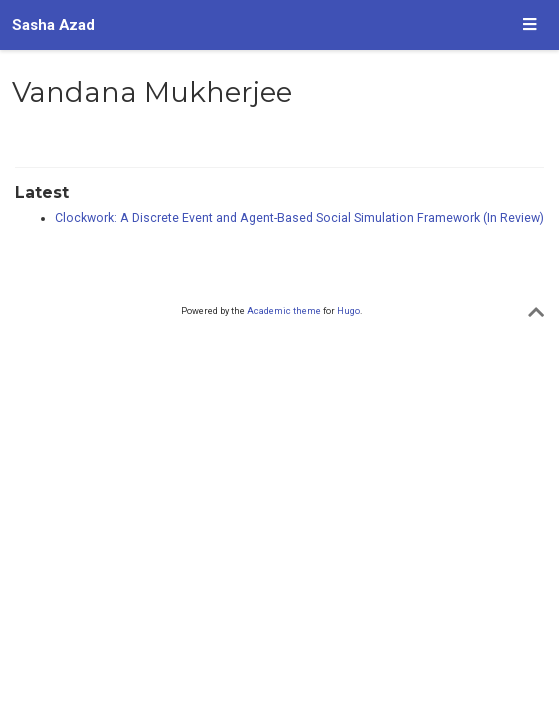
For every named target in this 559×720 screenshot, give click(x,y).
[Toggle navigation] (529, 25)
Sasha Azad (53, 25)
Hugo (348, 310)
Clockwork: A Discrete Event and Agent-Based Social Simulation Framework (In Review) (299, 218)
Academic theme (284, 310)
